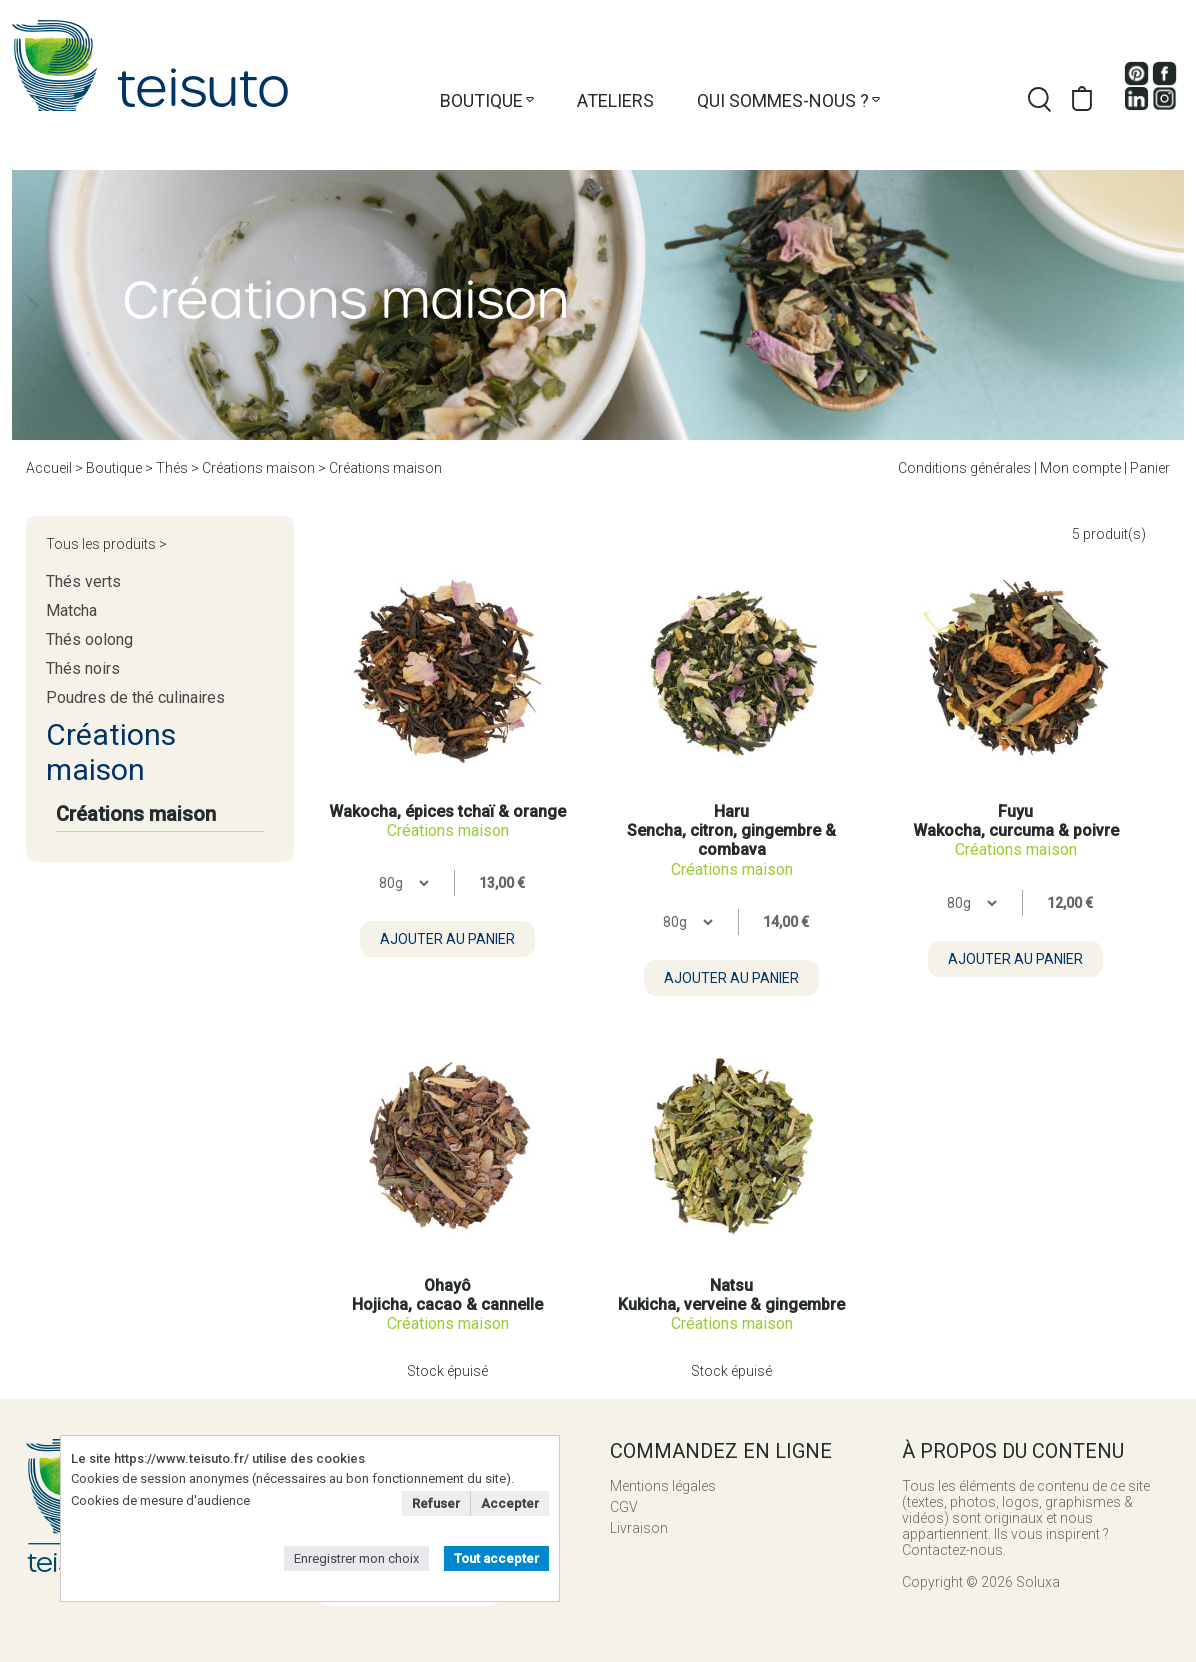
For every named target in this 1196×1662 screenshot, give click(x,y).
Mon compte (1080, 468)
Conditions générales (964, 468)
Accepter (510, 1503)
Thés (172, 468)
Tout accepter (496, 1558)
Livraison (639, 1528)
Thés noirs (83, 668)
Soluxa (1038, 1582)
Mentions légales (663, 1486)
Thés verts (83, 581)
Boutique (481, 100)
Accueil (49, 468)
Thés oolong (89, 639)
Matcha (71, 610)
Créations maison (258, 468)
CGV (624, 1507)
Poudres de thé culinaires (135, 697)
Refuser (436, 1503)
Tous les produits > (106, 544)
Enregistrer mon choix (356, 1558)
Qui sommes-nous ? (783, 100)
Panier (1150, 468)
